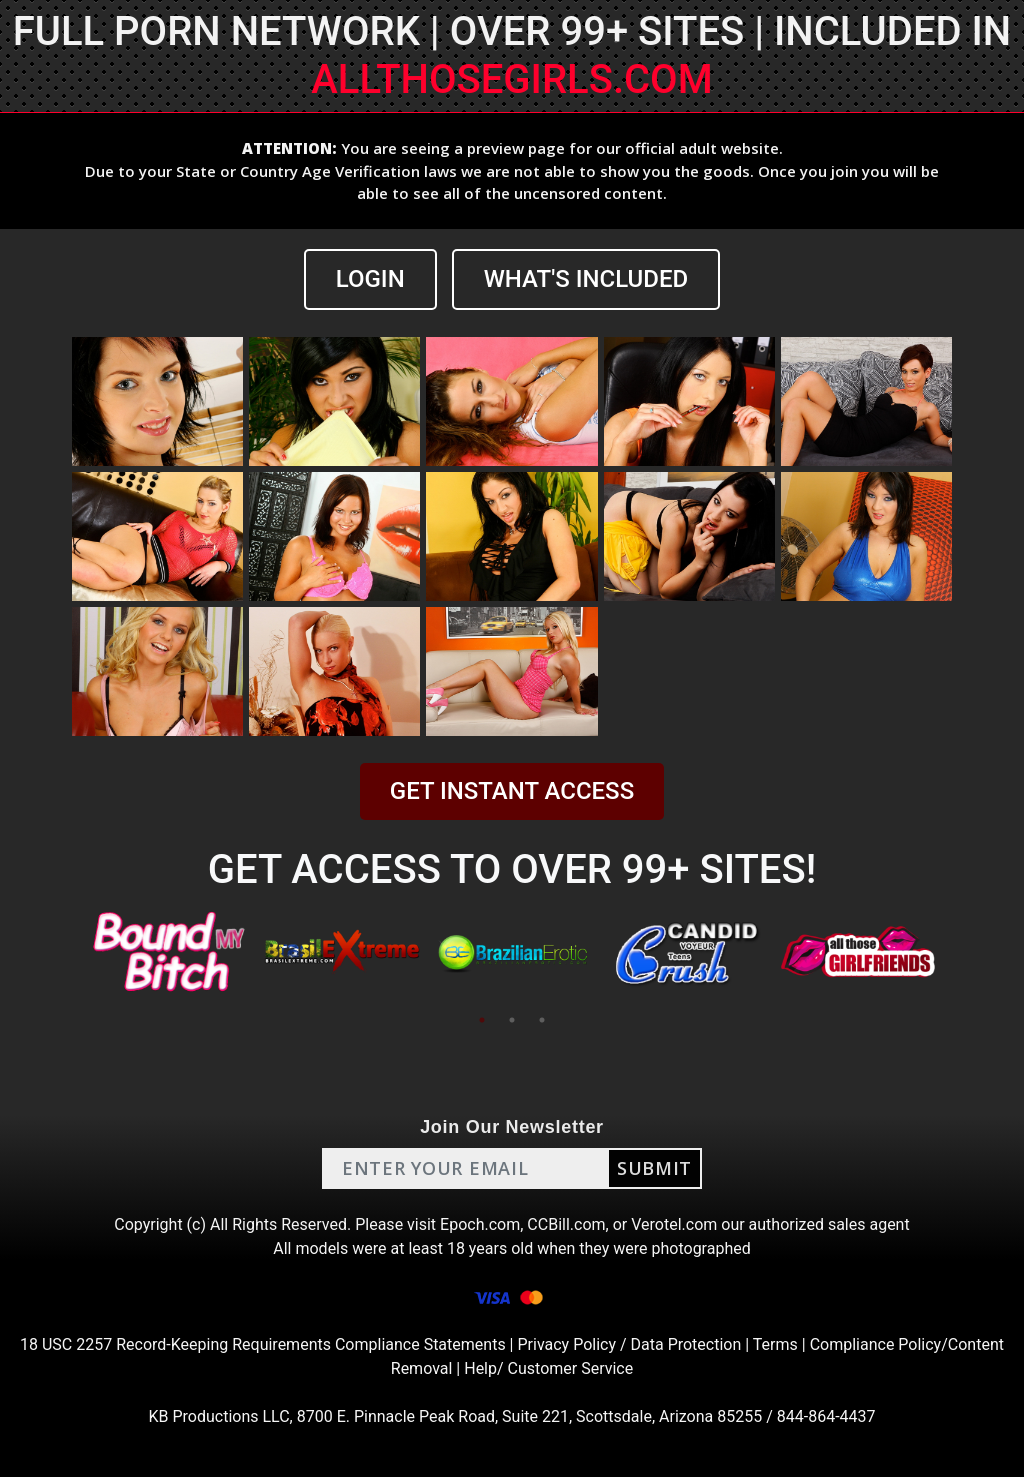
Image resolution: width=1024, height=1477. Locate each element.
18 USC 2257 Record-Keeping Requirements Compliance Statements (263, 1344)
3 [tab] (542, 1020)
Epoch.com (480, 1224)
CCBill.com (566, 1224)
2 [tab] (512, 1020)
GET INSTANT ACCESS (512, 791)
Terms (775, 1344)
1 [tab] (482, 1020)
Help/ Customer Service (548, 1368)
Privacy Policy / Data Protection (629, 1344)
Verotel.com (674, 1224)
